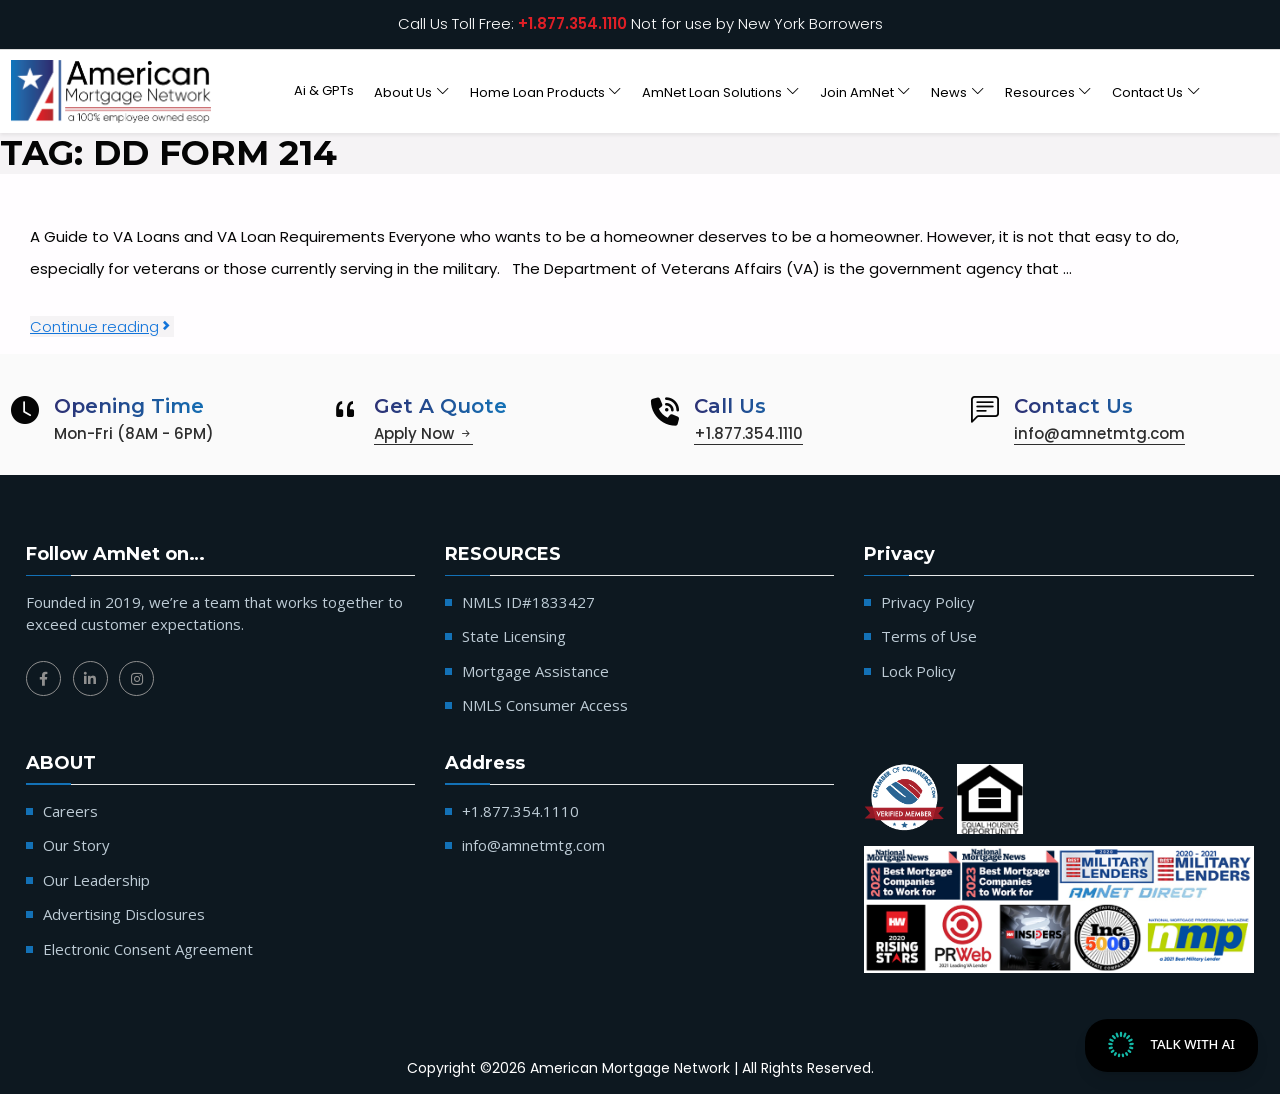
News (949, 91)
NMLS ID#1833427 (528, 602)
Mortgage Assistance (535, 671)
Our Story (76, 845)
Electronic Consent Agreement (148, 949)
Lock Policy (918, 671)
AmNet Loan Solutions (712, 91)
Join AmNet (857, 91)
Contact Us (1147, 91)
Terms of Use (929, 636)
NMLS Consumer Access (545, 705)
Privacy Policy (928, 602)
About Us (403, 91)
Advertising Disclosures (124, 914)
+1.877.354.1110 (572, 23)
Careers (70, 811)
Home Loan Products (537, 91)
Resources (1040, 91)
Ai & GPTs (324, 90)
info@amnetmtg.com (1099, 433)
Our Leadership (96, 880)
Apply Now (423, 433)
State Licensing (514, 636)
